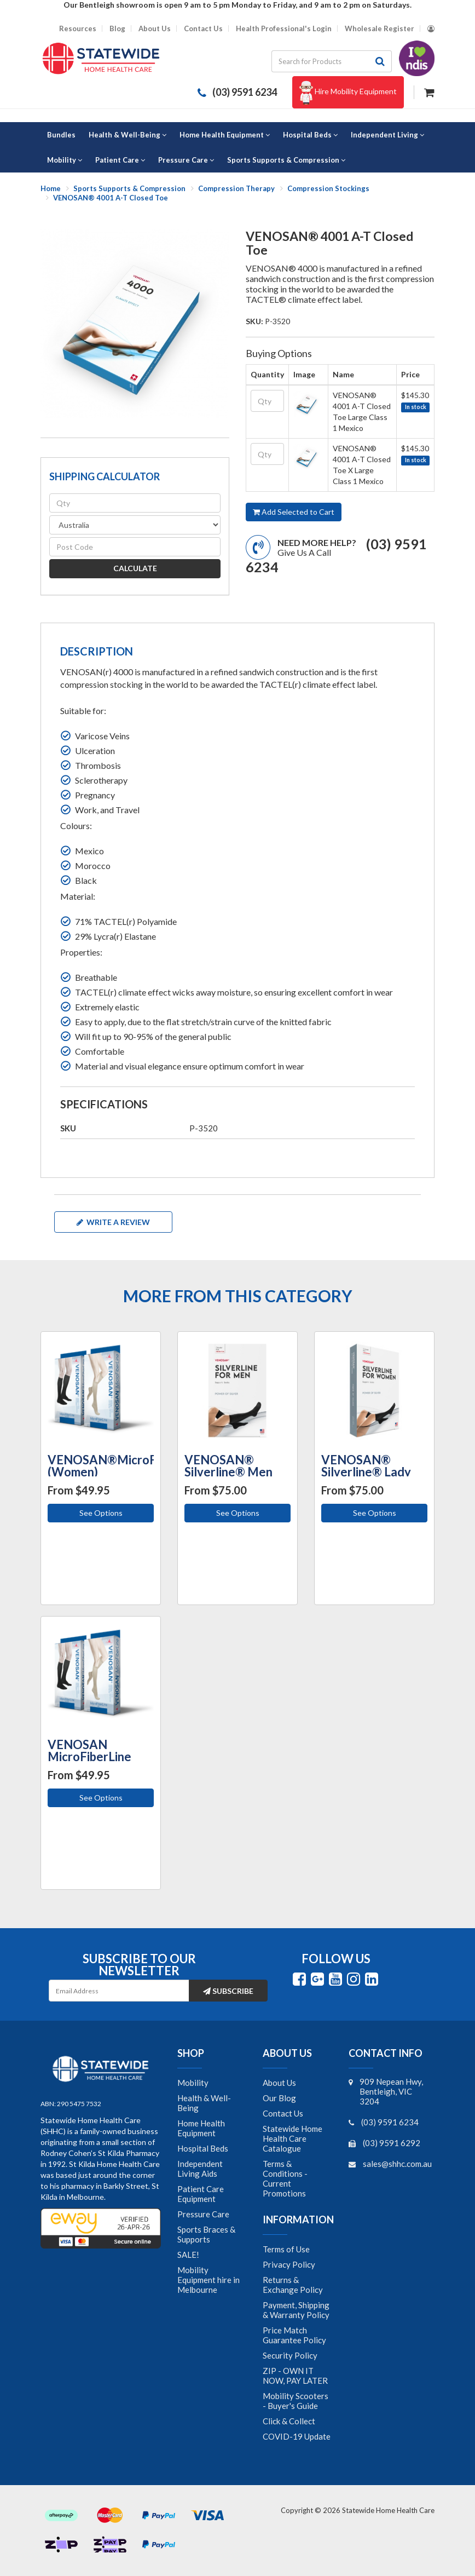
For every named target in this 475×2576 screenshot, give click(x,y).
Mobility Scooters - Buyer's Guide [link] (295, 2401)
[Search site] (380, 61)
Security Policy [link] (290, 2355)
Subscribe (228, 1991)
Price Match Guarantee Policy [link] (294, 2335)
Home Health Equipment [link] (201, 2128)
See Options (101, 1512)
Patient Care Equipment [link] (200, 2194)
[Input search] (320, 61)
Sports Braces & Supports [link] (206, 2234)
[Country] (135, 524)
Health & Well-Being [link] (204, 2103)
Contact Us (203, 28)
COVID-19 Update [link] (297, 2436)
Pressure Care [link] (203, 2214)
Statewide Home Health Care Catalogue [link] (292, 2138)
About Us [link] (279, 2083)
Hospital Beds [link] (202, 2148)
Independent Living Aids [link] (200, 2168)
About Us (154, 28)
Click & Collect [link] (289, 2421)
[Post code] (135, 546)
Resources (77, 28)
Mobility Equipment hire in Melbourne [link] (208, 2280)
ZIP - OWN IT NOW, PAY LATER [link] (295, 2375)
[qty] (135, 503)
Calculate (135, 568)
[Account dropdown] (431, 28)
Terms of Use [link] (286, 2249)
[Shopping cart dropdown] (429, 91)
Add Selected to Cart (293, 511)
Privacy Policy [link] (289, 2264)
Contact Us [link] (283, 2113)
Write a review (113, 1222)
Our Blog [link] (279, 2098)
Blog (117, 28)
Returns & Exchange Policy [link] (293, 2285)
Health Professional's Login (284, 28)
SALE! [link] (188, 2254)
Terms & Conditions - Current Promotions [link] (285, 2178)
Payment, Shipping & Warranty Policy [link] (296, 2310)
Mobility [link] (192, 2083)
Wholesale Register (379, 28)
